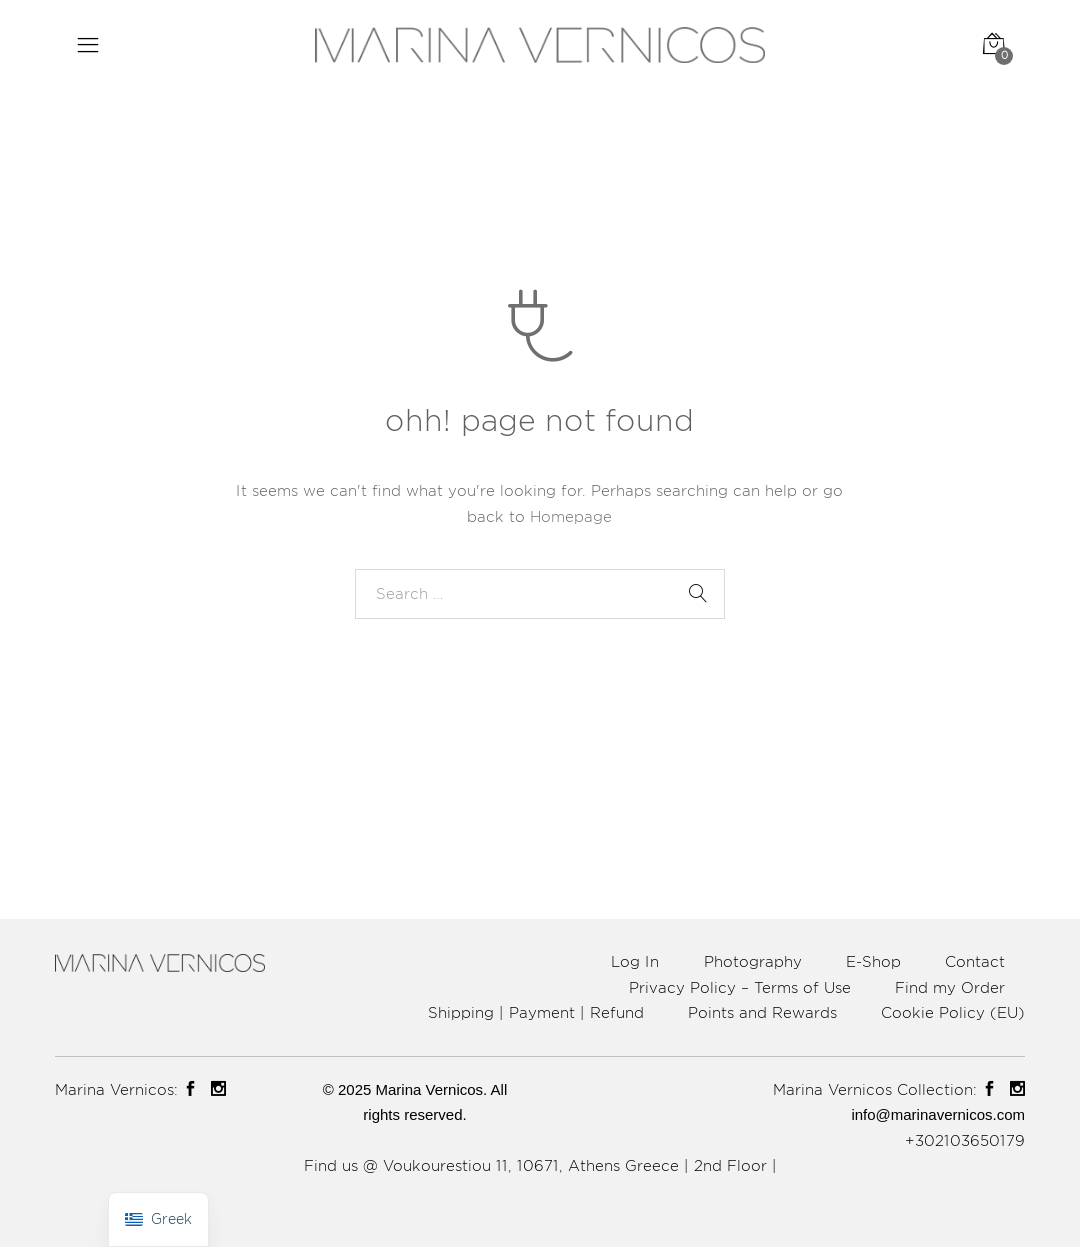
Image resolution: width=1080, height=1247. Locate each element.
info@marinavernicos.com (938, 1114)
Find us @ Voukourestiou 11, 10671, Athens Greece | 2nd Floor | (540, 1165)
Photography (753, 961)
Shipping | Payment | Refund (536, 1012)
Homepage (571, 516)
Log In (635, 961)
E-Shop (873, 961)
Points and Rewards (762, 1012)
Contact (975, 961)
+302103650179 (965, 1140)
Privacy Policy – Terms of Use (740, 987)
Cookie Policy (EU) (953, 1012)
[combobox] (540, 594)
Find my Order (950, 987)
